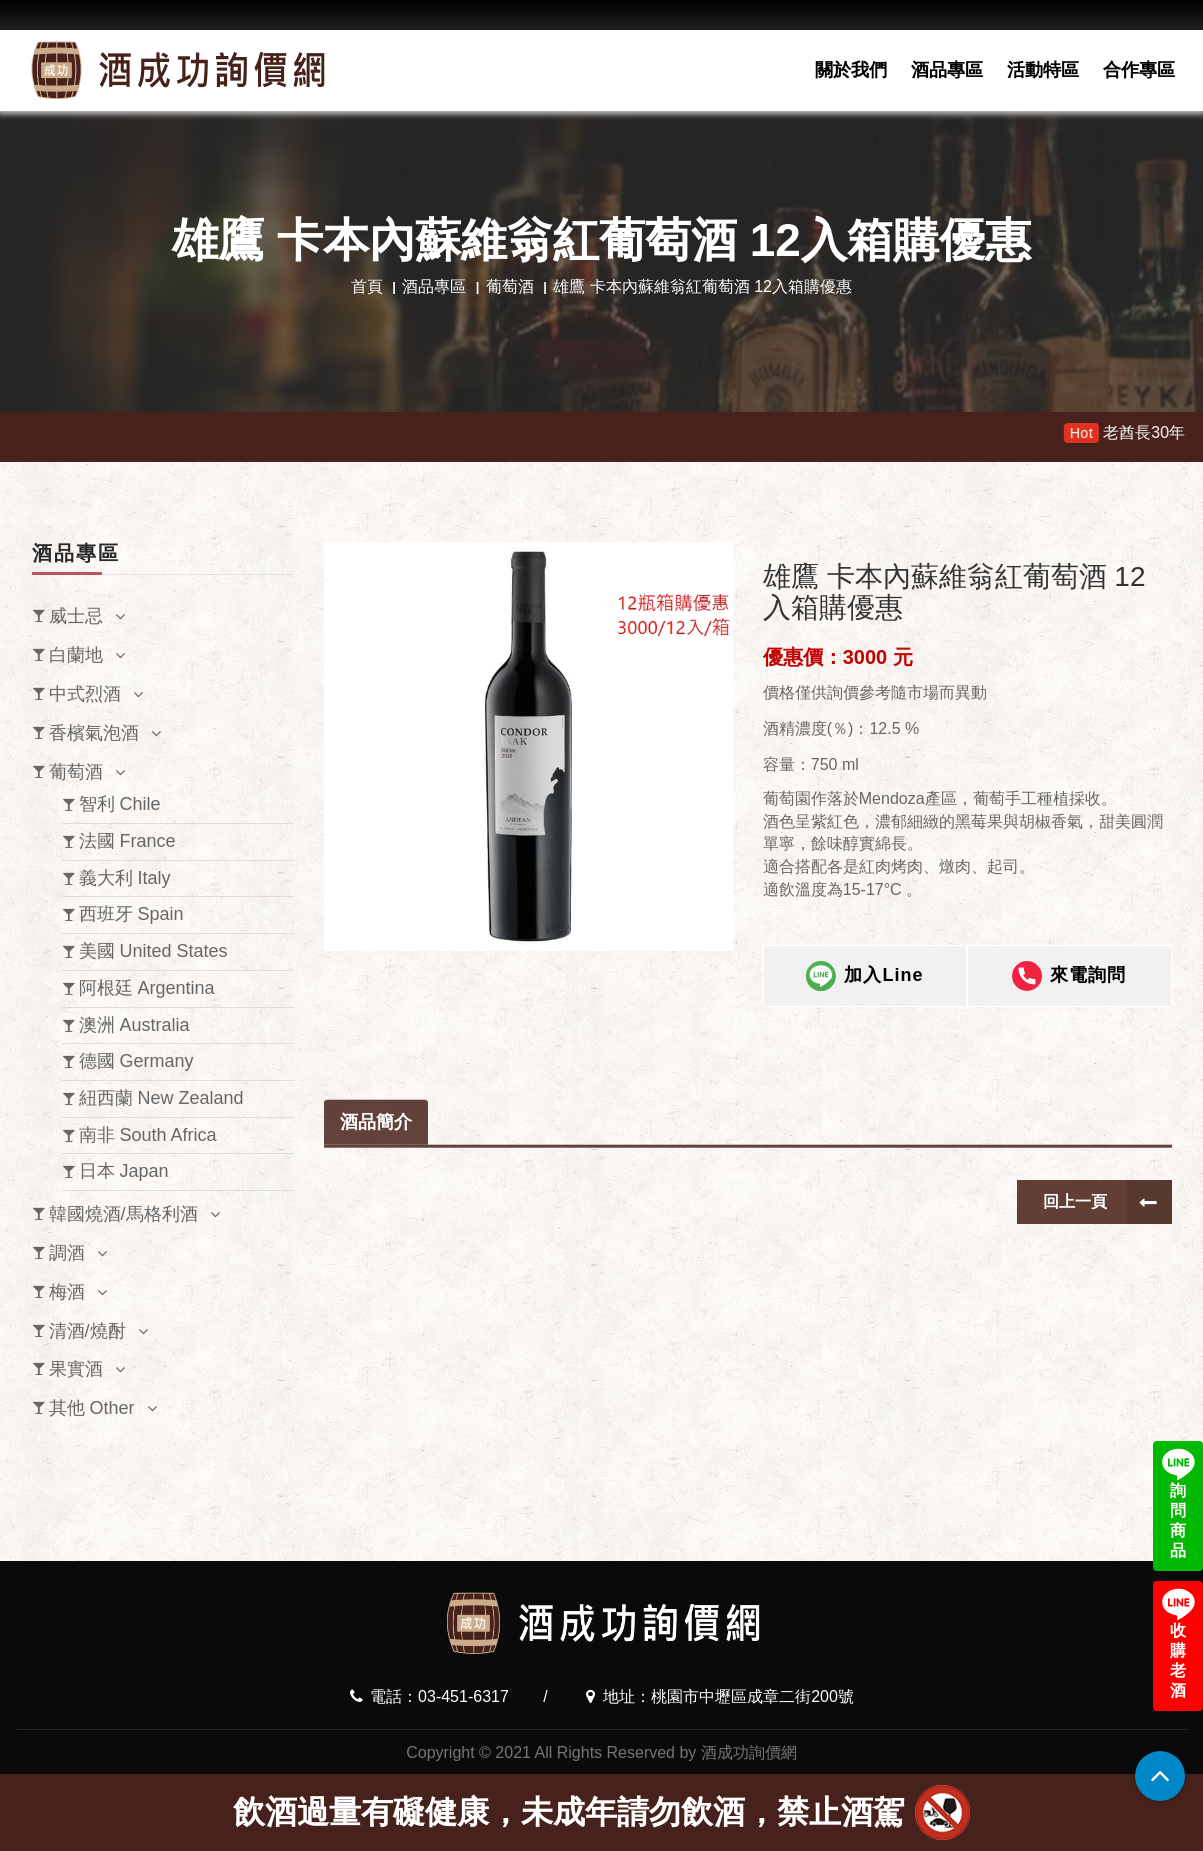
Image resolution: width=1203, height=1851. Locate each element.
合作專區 (1139, 70)
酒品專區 (947, 70)
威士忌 (76, 616)
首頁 (367, 286)
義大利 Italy (125, 878)
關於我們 (851, 70)
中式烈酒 (85, 694)
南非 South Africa (148, 1135)
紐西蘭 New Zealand (161, 1098)
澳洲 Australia (134, 1025)
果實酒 (76, 1369)
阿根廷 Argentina (147, 988)
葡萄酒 (510, 286)
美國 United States (153, 951)
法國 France (127, 841)
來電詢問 (1069, 978)
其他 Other (92, 1408)
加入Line (864, 978)
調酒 (67, 1253)
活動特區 (1043, 70)
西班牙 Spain (131, 914)
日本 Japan (124, 1171)
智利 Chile (120, 804)
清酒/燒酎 (87, 1331)
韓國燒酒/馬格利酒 (123, 1214)
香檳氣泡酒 (94, 733)
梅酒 (67, 1292)
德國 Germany (136, 1061)
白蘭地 (76, 655)
